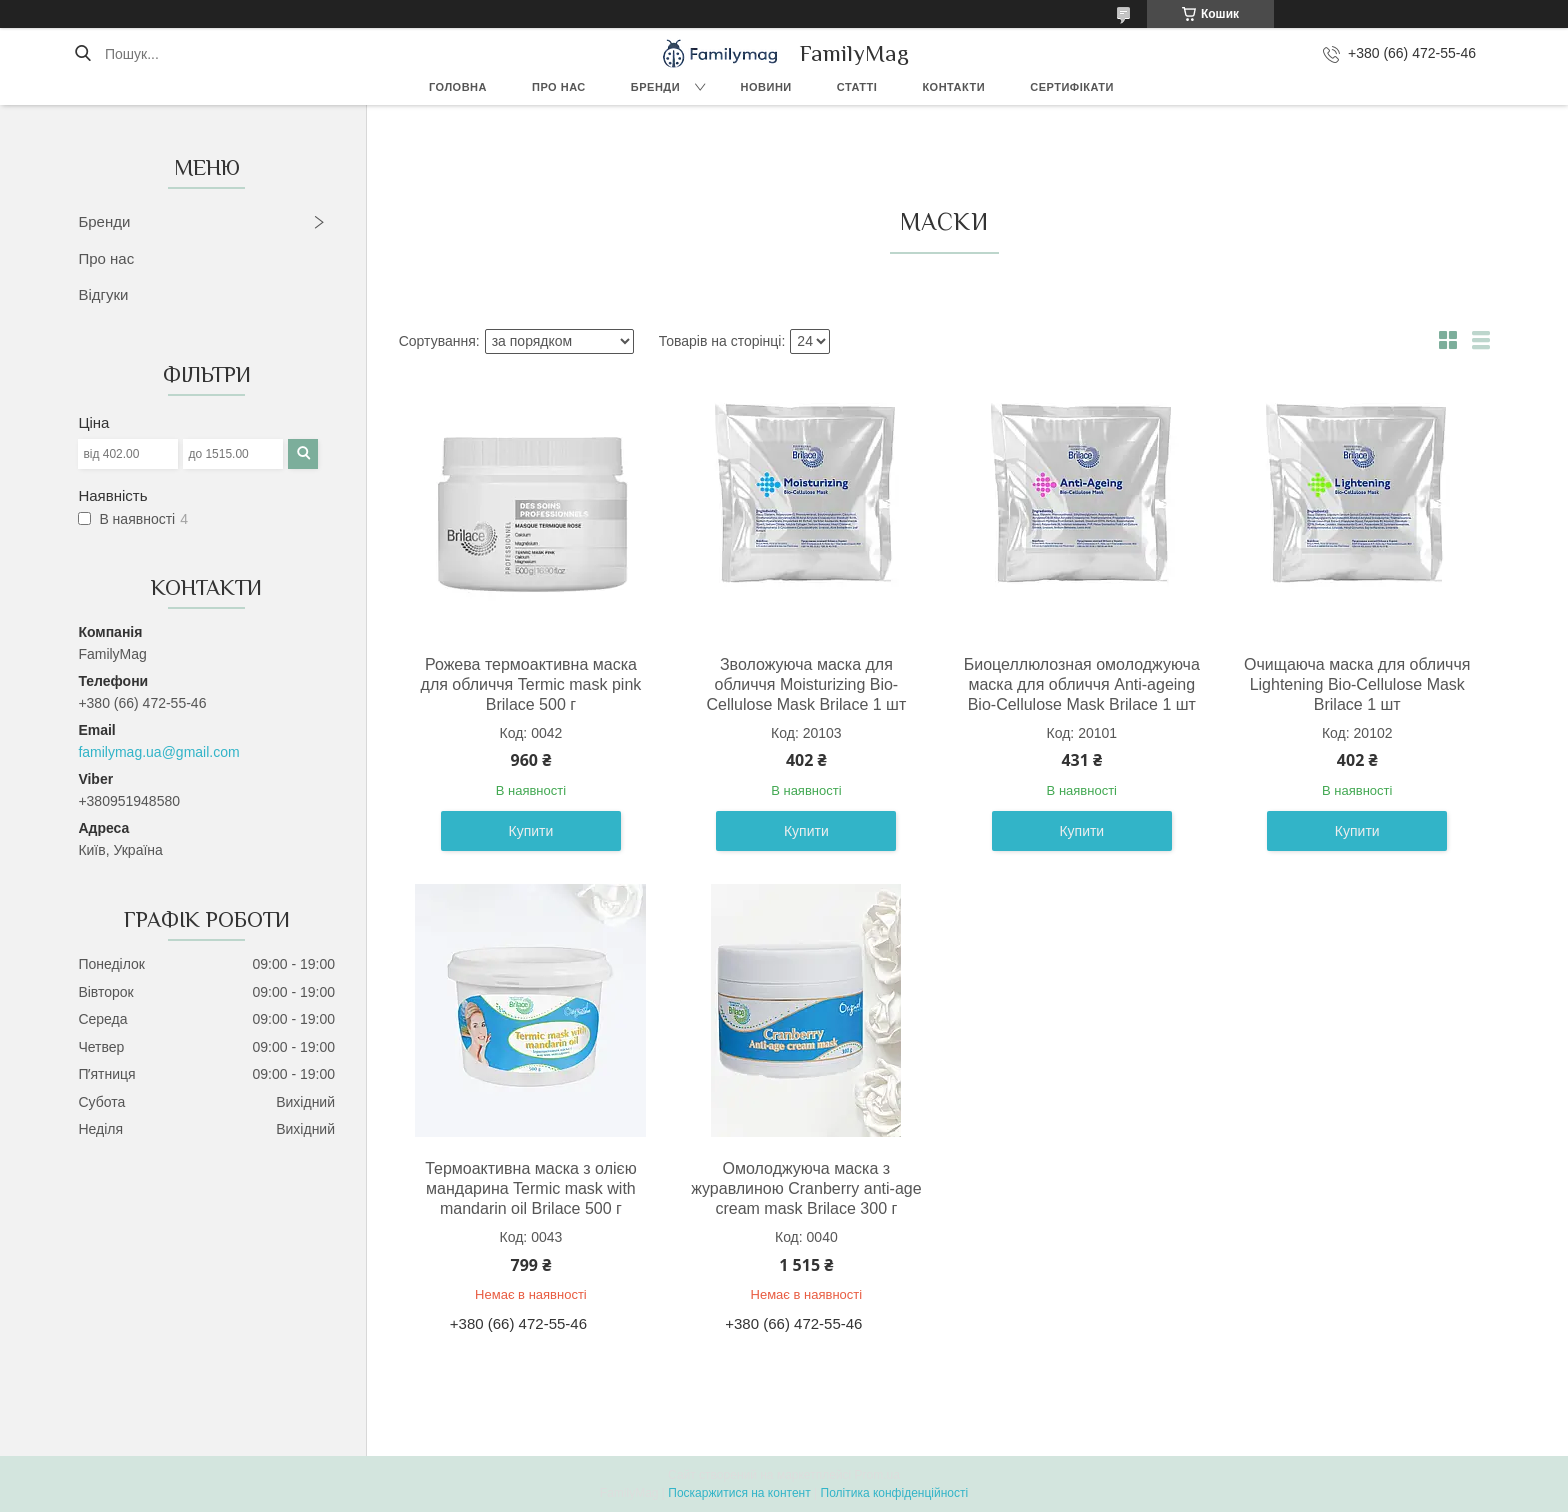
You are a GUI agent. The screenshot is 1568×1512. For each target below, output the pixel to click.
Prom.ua (877, 1475)
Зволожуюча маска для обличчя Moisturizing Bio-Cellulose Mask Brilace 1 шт (806, 684)
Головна (458, 87)
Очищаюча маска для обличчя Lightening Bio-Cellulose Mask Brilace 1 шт (1357, 684)
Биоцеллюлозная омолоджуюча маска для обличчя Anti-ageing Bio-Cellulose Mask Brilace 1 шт (1082, 684)
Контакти (953, 87)
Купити (531, 831)
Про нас (559, 87)
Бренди (655, 87)
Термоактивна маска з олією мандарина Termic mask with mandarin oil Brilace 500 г (531, 1188)
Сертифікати (1072, 87)
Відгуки (103, 294)
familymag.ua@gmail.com (158, 752)
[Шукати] (82, 54)
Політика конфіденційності (895, 1493)
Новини (766, 87)
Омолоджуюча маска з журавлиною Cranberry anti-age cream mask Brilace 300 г (806, 1188)
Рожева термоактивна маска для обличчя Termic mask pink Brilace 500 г (531, 684)
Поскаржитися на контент (739, 1493)
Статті (857, 87)
